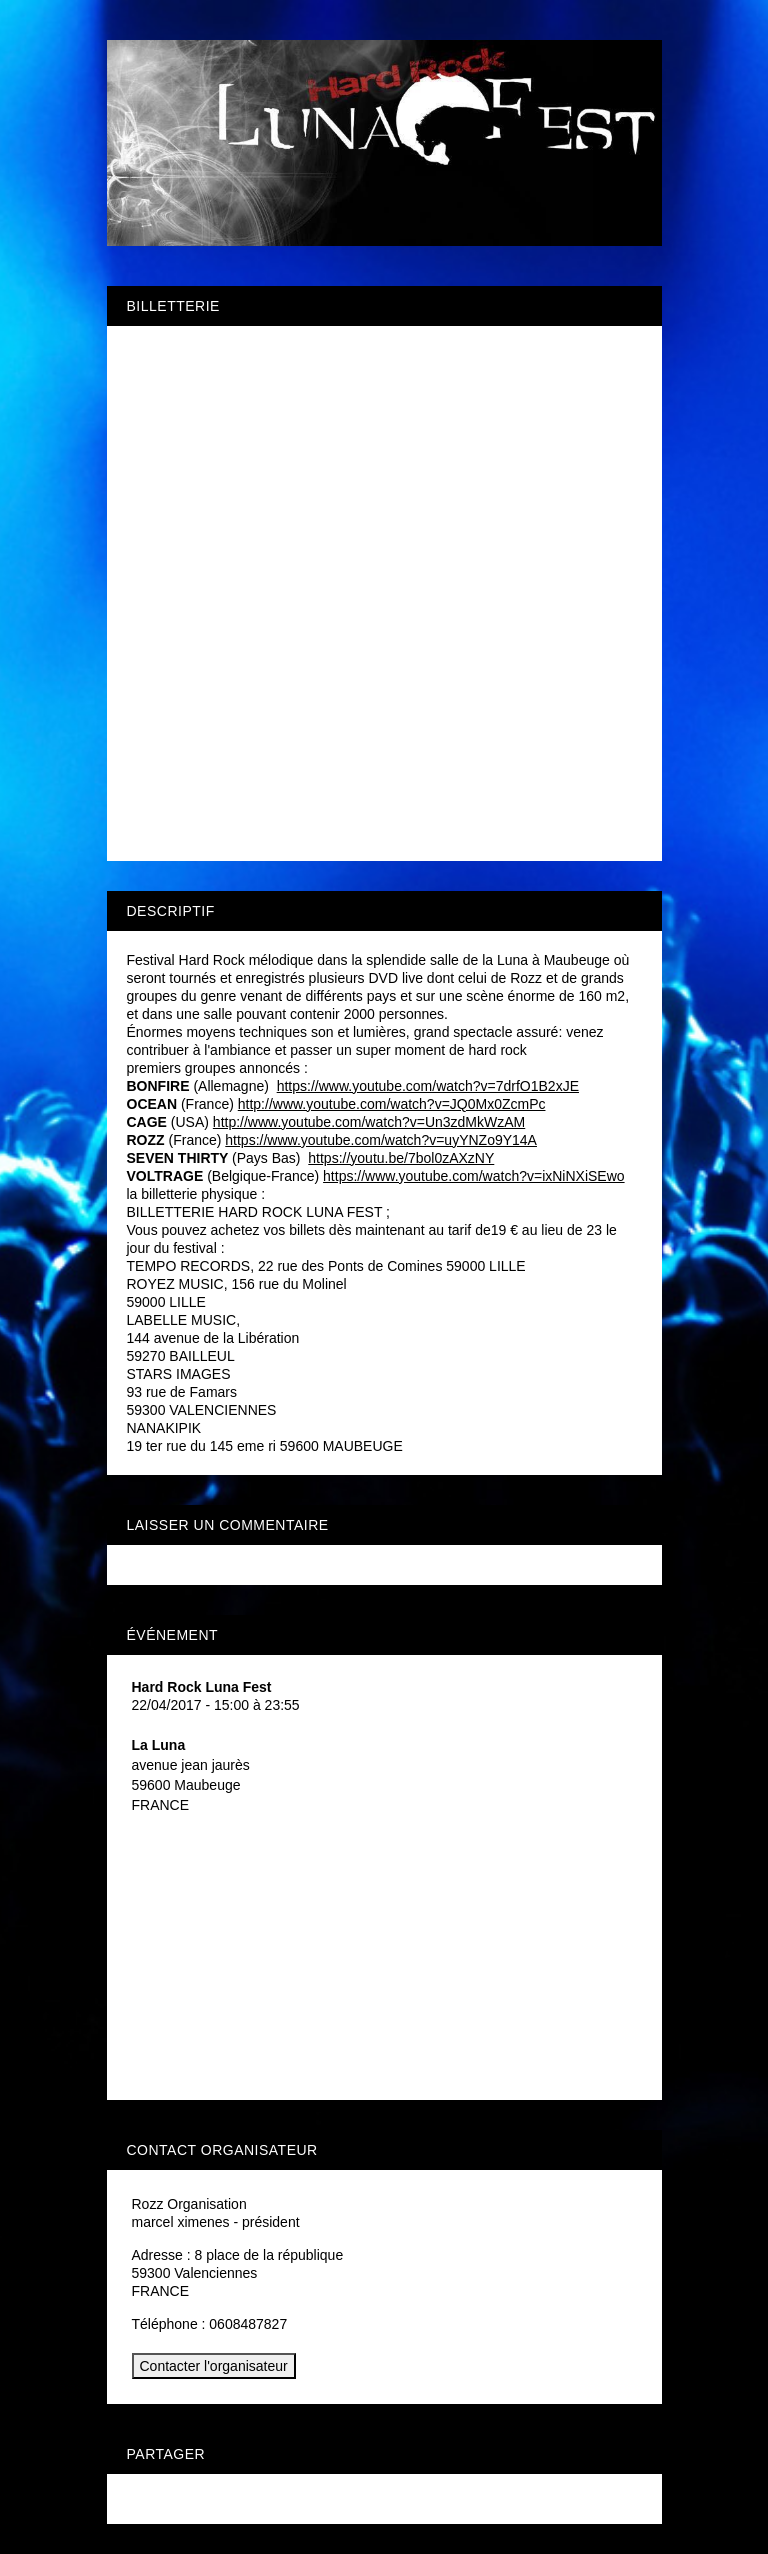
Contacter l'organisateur (214, 2366)
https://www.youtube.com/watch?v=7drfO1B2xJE (428, 1086)
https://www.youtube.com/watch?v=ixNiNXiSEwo (474, 1176)
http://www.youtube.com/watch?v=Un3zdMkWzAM (369, 1122)
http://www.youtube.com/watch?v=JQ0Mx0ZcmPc (392, 1104)
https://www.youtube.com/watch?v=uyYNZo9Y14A (381, 1140)
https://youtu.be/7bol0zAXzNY (401, 1158)
